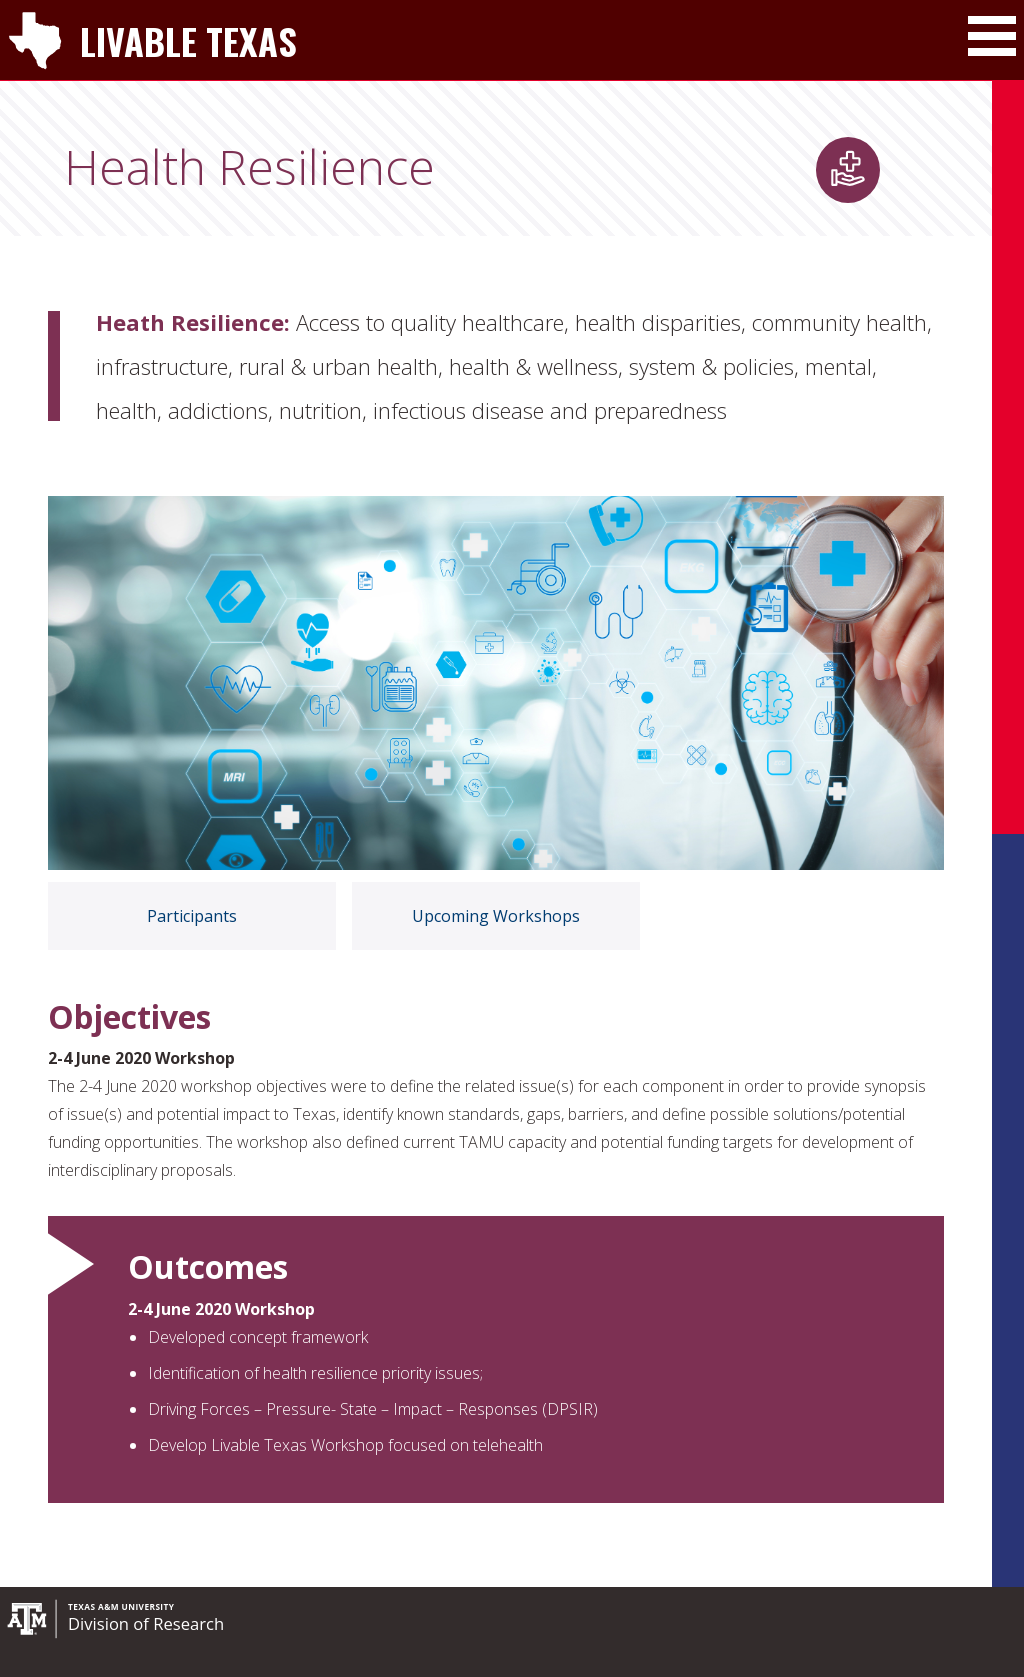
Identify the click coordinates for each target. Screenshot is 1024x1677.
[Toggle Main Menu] (992, 36)
